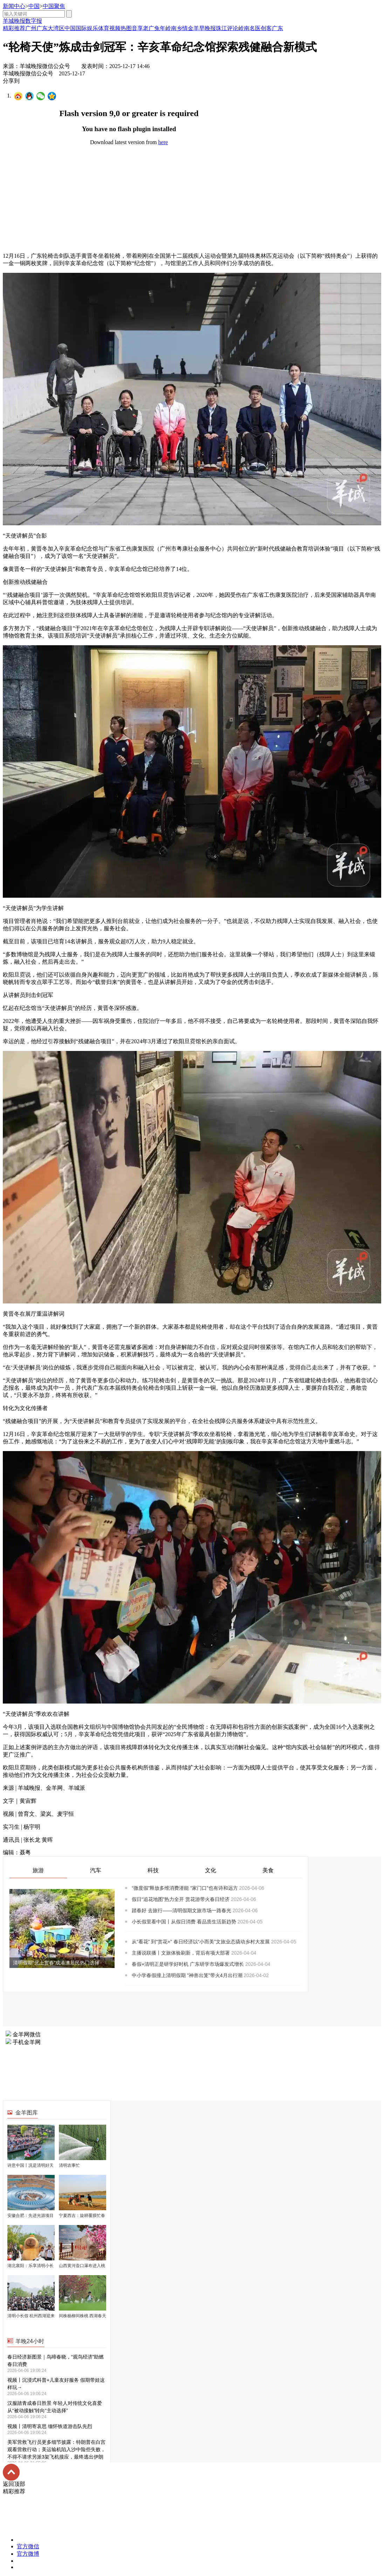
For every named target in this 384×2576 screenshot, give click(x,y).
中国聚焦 (54, 6)
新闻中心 (14, 6)
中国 (34, 6)
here (163, 142)
